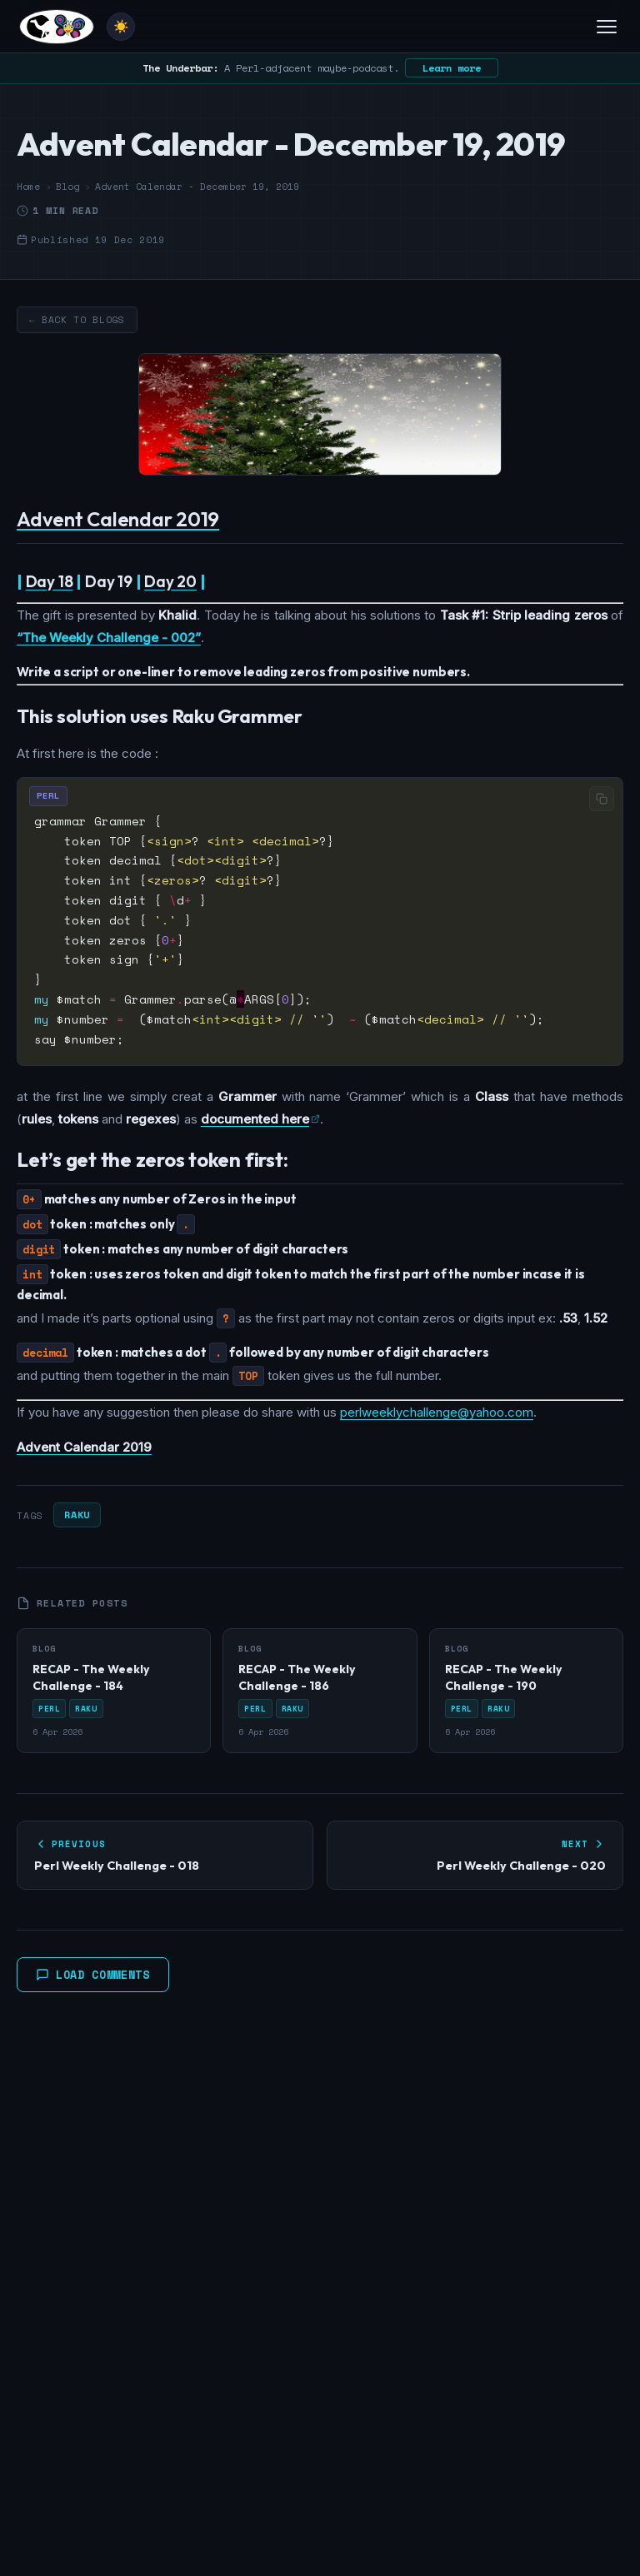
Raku (76, 1514)
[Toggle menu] (606, 27)
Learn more (451, 68)
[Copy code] (601, 798)
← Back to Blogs (77, 319)
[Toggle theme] (121, 26)
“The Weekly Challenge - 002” (109, 637)
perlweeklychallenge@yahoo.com (436, 1412)
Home (28, 186)
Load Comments (93, 1974)
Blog (67, 186)
